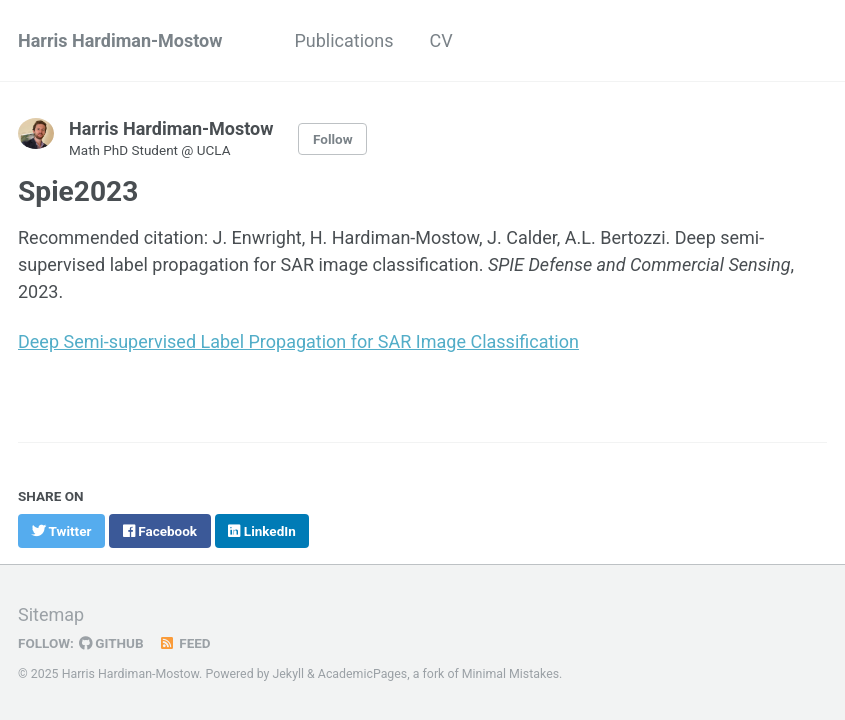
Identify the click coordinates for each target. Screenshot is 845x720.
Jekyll (289, 674)
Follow (333, 139)
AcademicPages (362, 674)
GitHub (111, 643)
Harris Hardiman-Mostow (120, 40)
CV (441, 40)
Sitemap (51, 614)
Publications (343, 40)
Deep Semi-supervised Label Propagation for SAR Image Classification (298, 341)
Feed (185, 643)
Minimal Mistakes (510, 674)
